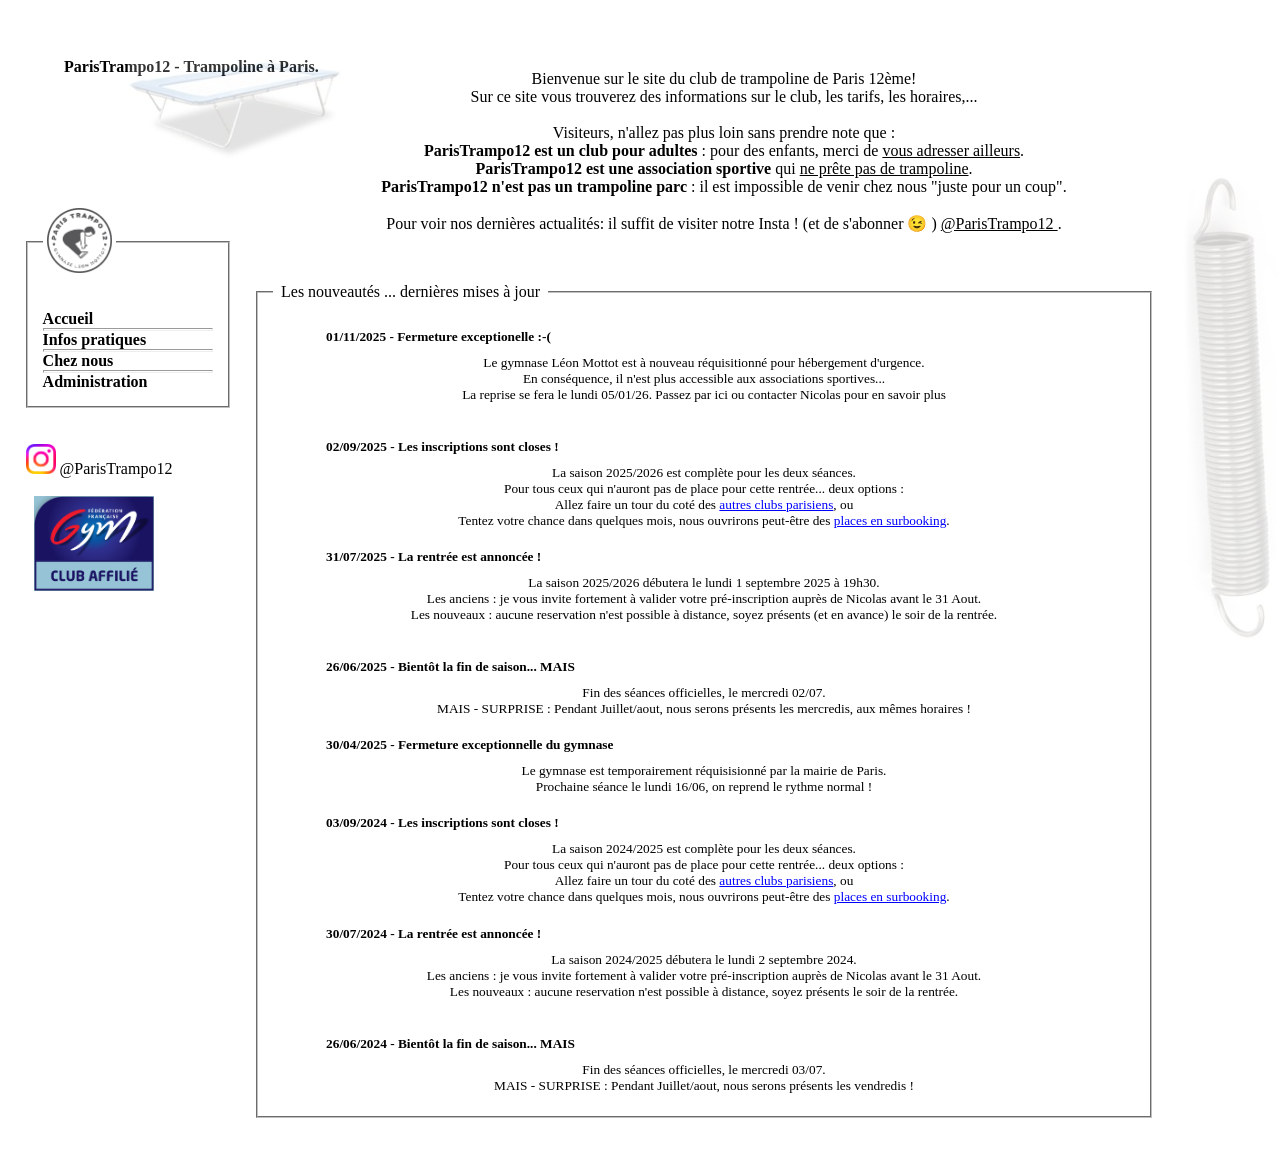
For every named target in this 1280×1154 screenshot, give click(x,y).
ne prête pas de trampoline (884, 168)
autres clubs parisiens (776, 504)
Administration (95, 381)
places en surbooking (890, 520)
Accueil (68, 318)
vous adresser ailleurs (951, 150)
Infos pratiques (95, 339)
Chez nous (78, 360)
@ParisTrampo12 (99, 468)
